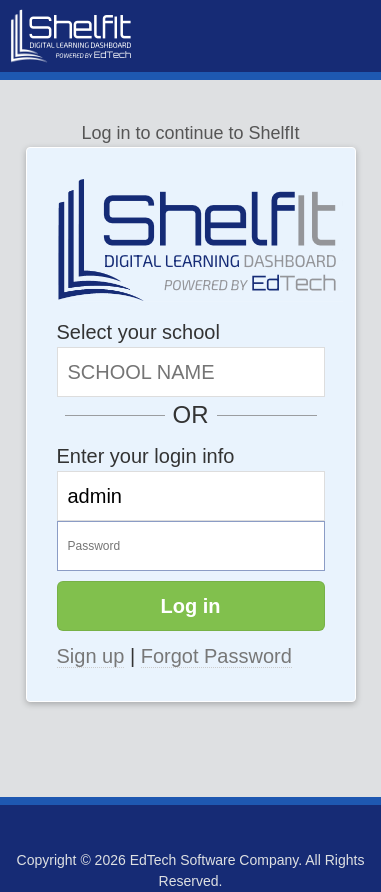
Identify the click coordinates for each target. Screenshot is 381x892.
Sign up (91, 656)
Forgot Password (216, 656)
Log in (191, 606)
